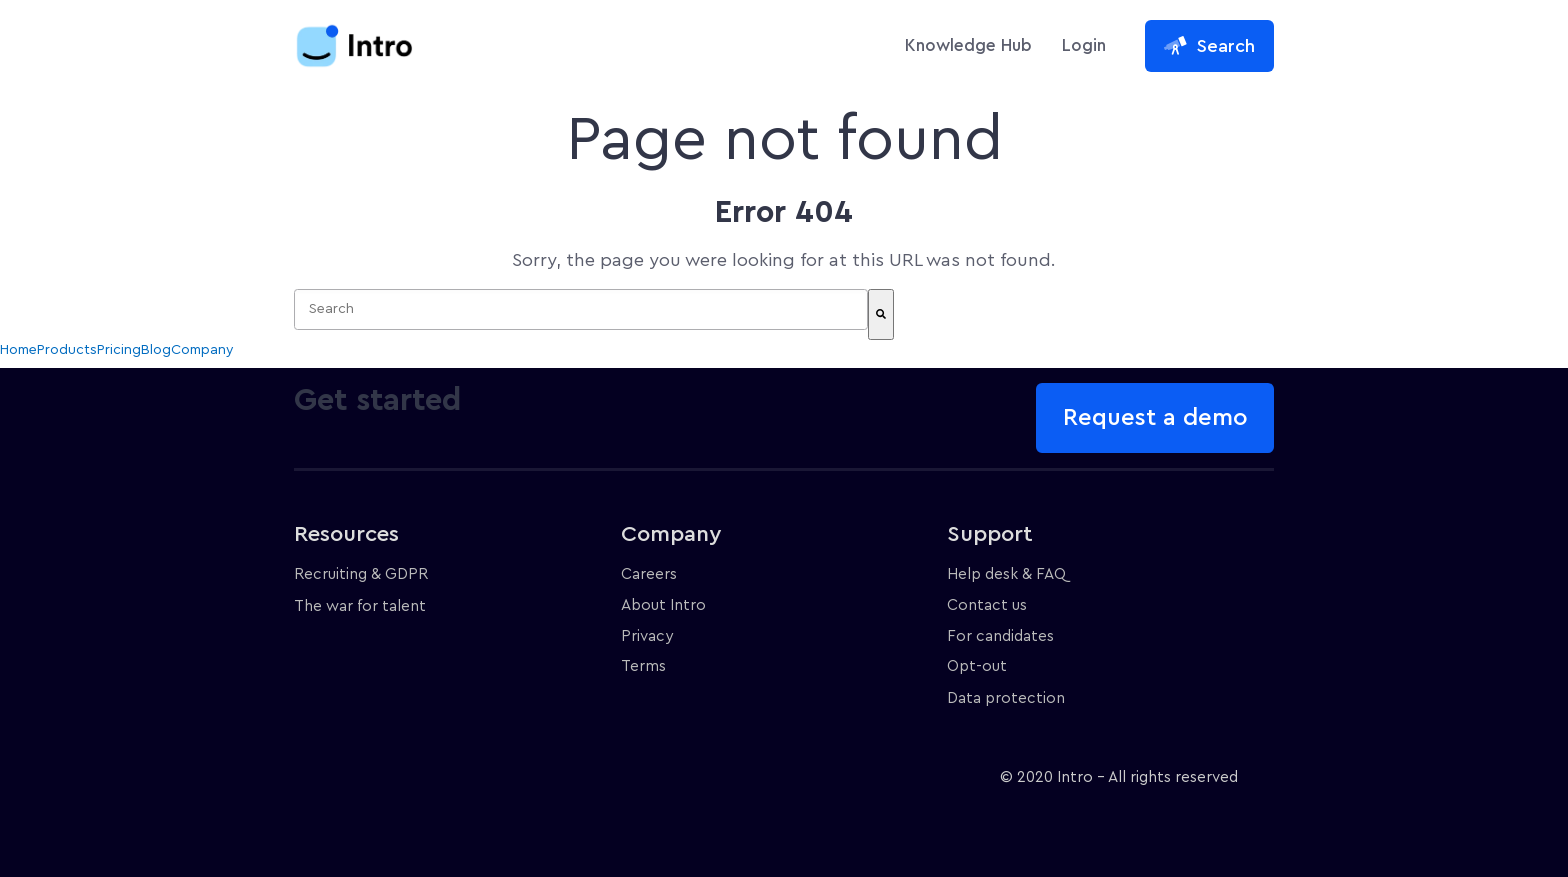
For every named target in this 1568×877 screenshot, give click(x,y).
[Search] (881, 314)
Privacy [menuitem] (647, 636)
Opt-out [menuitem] (977, 666)
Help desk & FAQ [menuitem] (1006, 574)
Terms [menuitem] (643, 666)
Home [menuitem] (18, 350)
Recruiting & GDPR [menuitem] (361, 574)
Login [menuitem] (1084, 45)
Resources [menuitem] (346, 534)
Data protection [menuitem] (1006, 698)
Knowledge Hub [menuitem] (968, 45)
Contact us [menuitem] (987, 605)
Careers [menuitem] (649, 574)
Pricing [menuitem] (119, 350)
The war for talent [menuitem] (360, 606)
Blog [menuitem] (156, 350)
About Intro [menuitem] (663, 605)
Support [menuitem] (990, 534)
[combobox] (581, 309)
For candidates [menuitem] (1000, 636)
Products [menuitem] (67, 350)
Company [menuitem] (202, 350)
